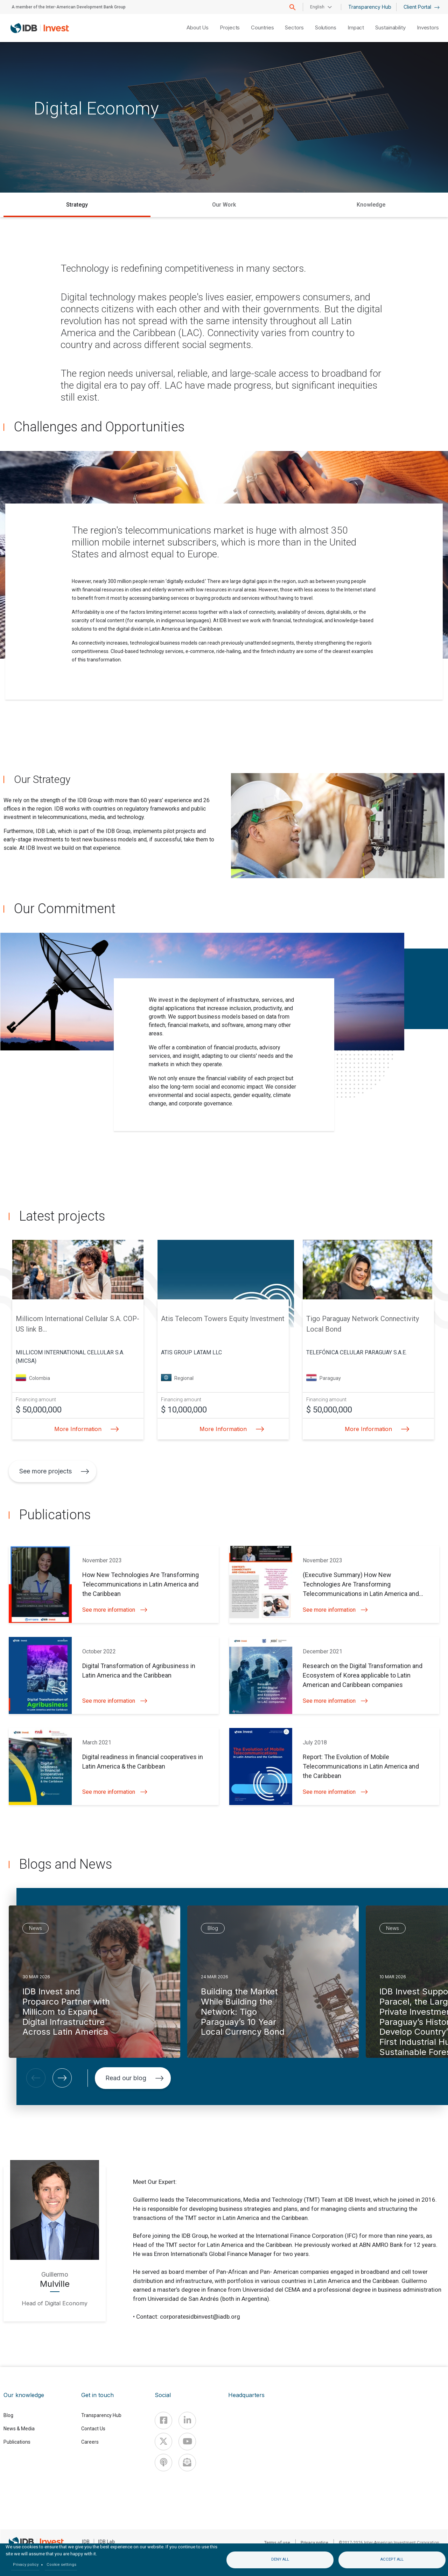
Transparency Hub (369, 7)
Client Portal (422, 7)
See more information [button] (114, 1609)
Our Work (224, 204)
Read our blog (134, 2078)
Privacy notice (314, 2542)
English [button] (317, 7)
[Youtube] (187, 2441)
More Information (84, 1428)
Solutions (325, 27)
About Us (198, 27)
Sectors (294, 27)
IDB (86, 2541)
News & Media (19, 2428)
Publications (17, 2442)
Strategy (77, 204)
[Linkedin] (187, 2420)
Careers (90, 2442)
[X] (163, 2441)
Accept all (392, 2559)
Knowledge (371, 204)
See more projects (54, 1471)
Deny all (280, 2559)
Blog (8, 2415)
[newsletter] (187, 2462)
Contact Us (93, 2428)
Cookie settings (61, 2564)
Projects (230, 27)
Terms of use (277, 2542)
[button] (36, 2078)
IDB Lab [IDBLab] (106, 2541)
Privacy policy (25, 2564)
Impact (356, 27)
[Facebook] (163, 2420)
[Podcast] (163, 2462)
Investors (428, 27)
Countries (262, 27)
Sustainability (390, 27)
